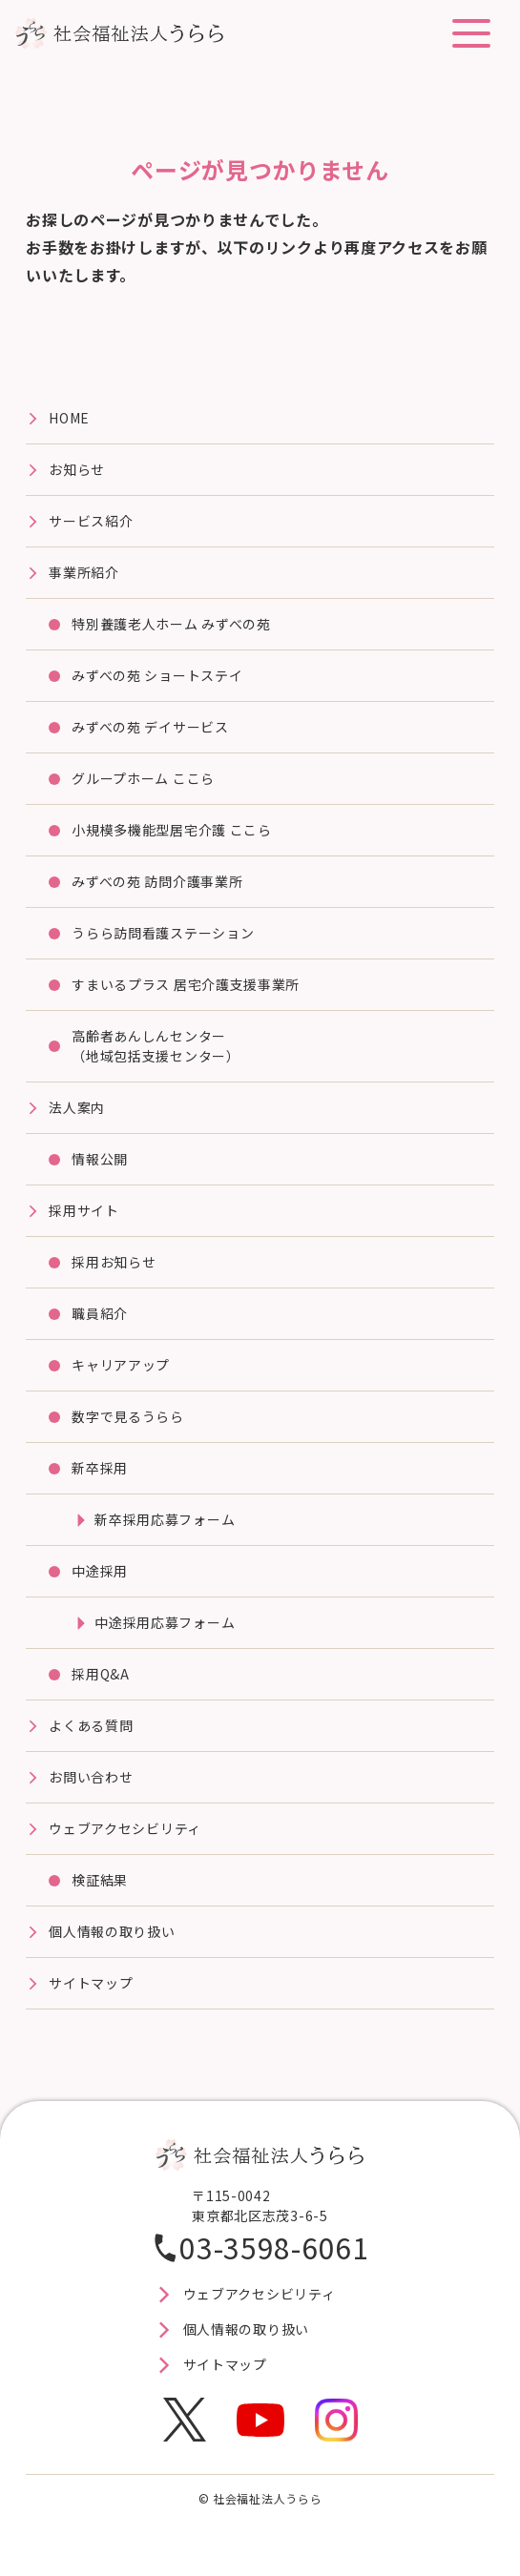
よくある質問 (91, 1725)
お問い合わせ (91, 1776)
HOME (69, 417)
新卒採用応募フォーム (164, 1519)
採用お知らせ (114, 1261)
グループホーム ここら (143, 778)
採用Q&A (101, 1673)
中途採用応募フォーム (164, 1622)
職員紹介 (100, 1313)
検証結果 (100, 1879)
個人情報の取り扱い (112, 1931)
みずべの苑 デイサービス (150, 726)
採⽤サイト (84, 1210)
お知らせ (77, 469)
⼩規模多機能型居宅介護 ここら (172, 829)
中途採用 (100, 1570)
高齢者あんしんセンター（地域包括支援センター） (155, 1045)
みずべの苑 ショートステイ (157, 675)
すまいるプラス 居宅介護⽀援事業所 (186, 984)
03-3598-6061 (273, 2247)
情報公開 (100, 1158)
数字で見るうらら (128, 1416)
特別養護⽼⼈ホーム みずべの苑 (171, 623)
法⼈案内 (77, 1107)
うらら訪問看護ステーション (163, 932)
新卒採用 (100, 1467)
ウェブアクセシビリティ (125, 1828)
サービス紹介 (91, 520)
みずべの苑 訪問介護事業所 (157, 881)
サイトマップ (91, 1982)
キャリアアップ (121, 1364)
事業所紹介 (84, 572)
